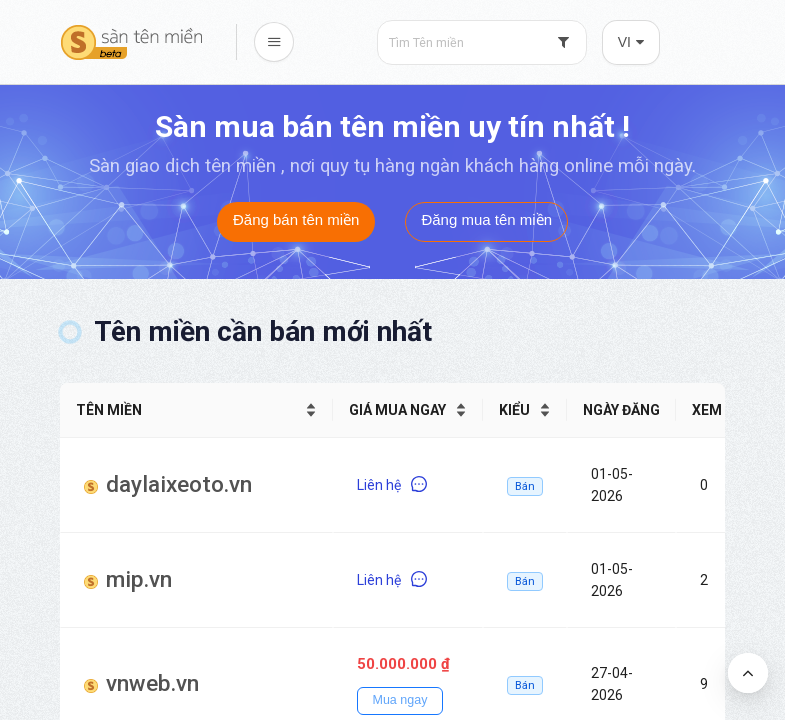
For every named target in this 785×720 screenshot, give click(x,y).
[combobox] (482, 42)
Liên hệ (392, 485)
